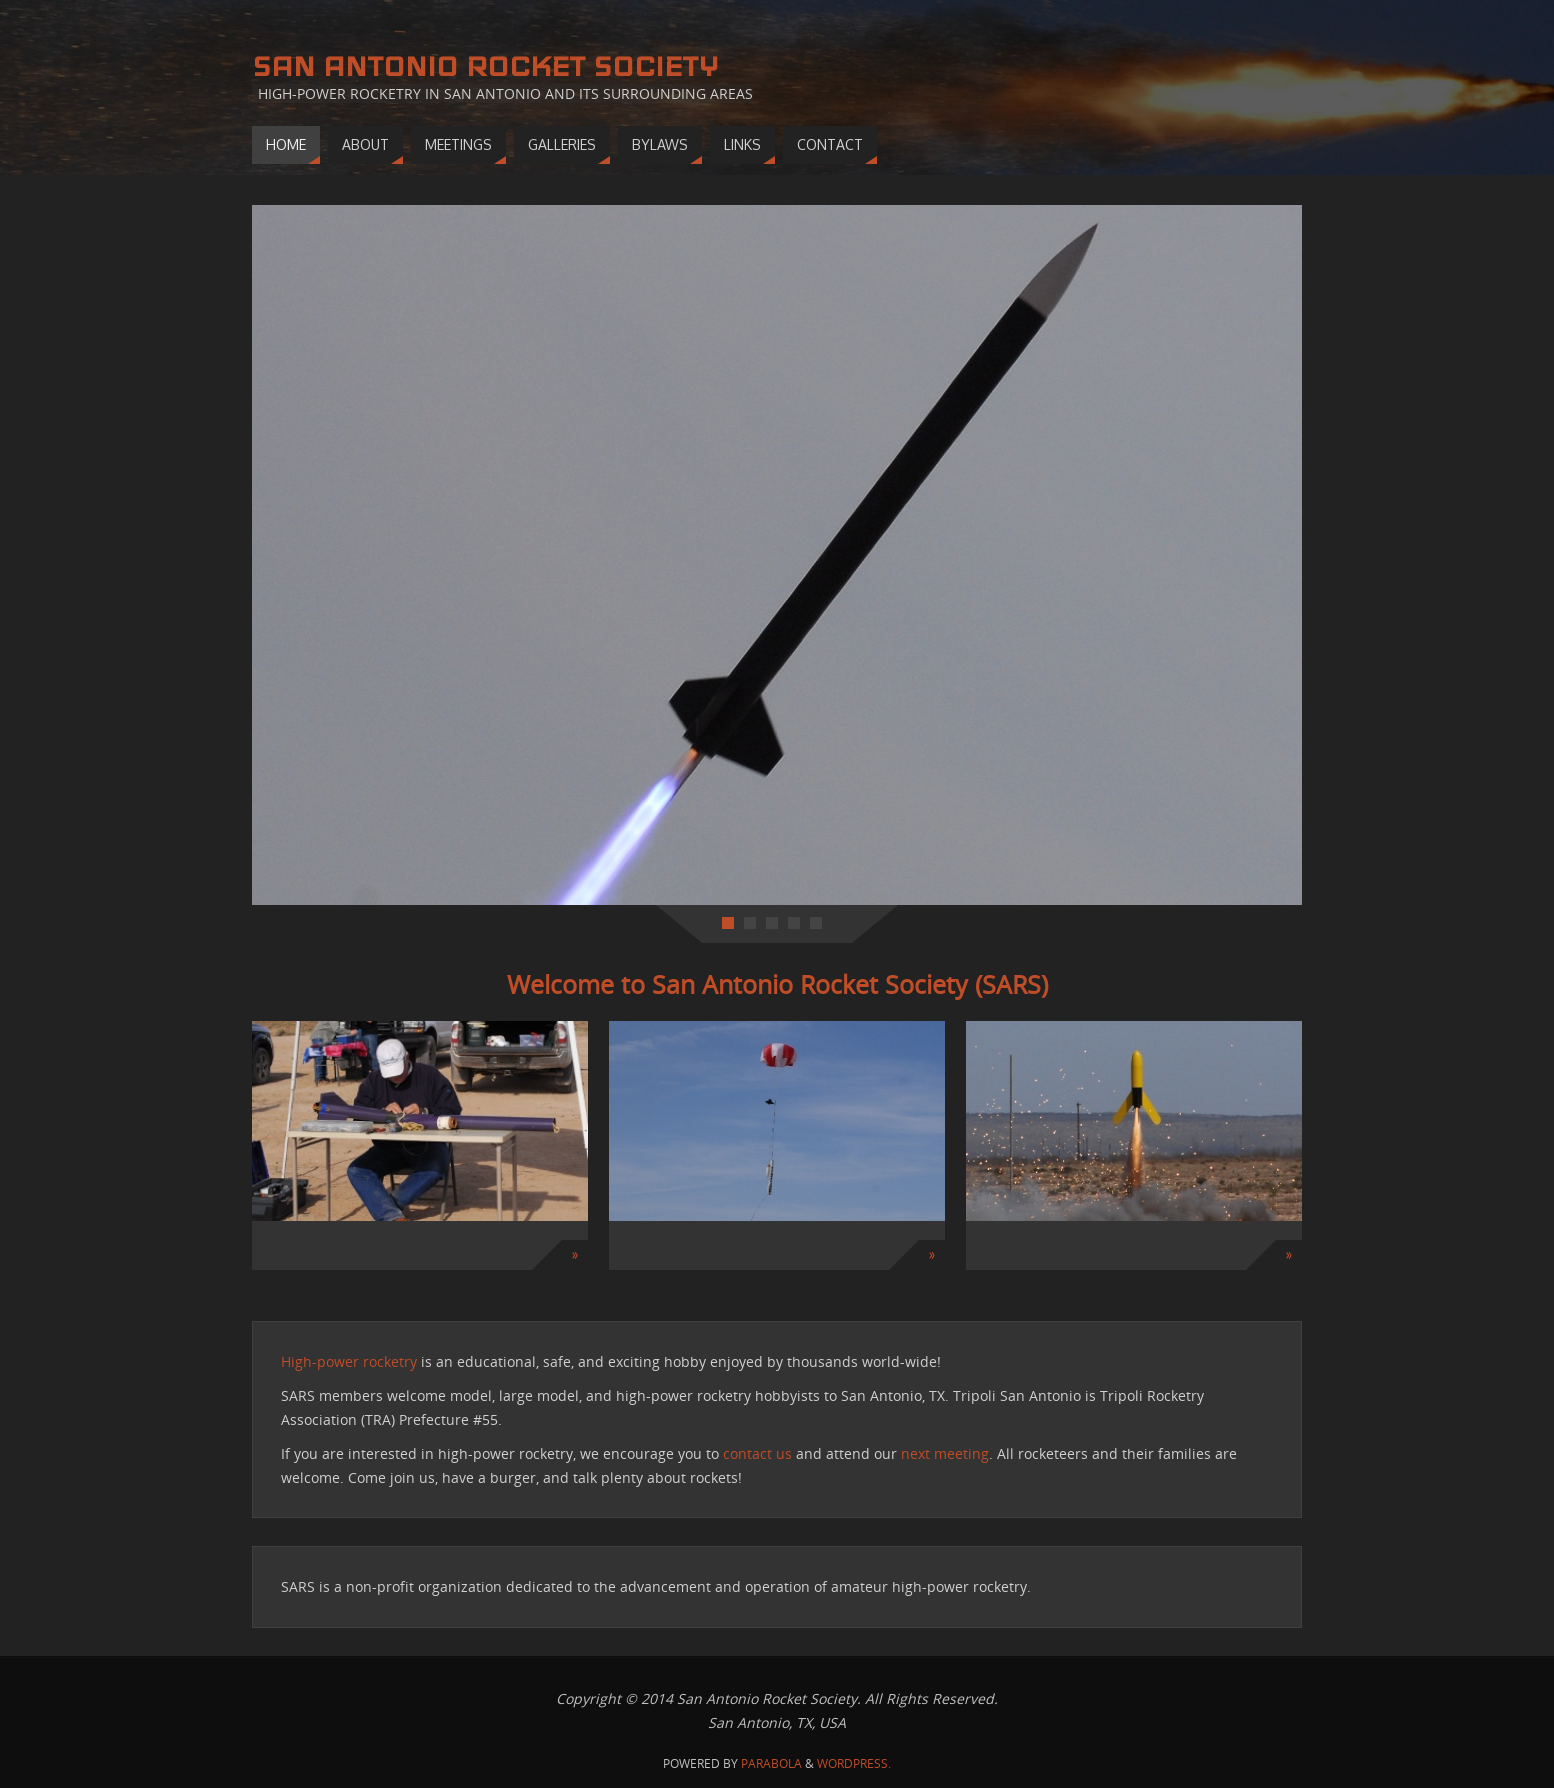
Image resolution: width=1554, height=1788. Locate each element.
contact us (757, 1453)
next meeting (945, 1453)
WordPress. (854, 1763)
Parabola (771, 1763)
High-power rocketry (349, 1361)
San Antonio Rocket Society (485, 66)
